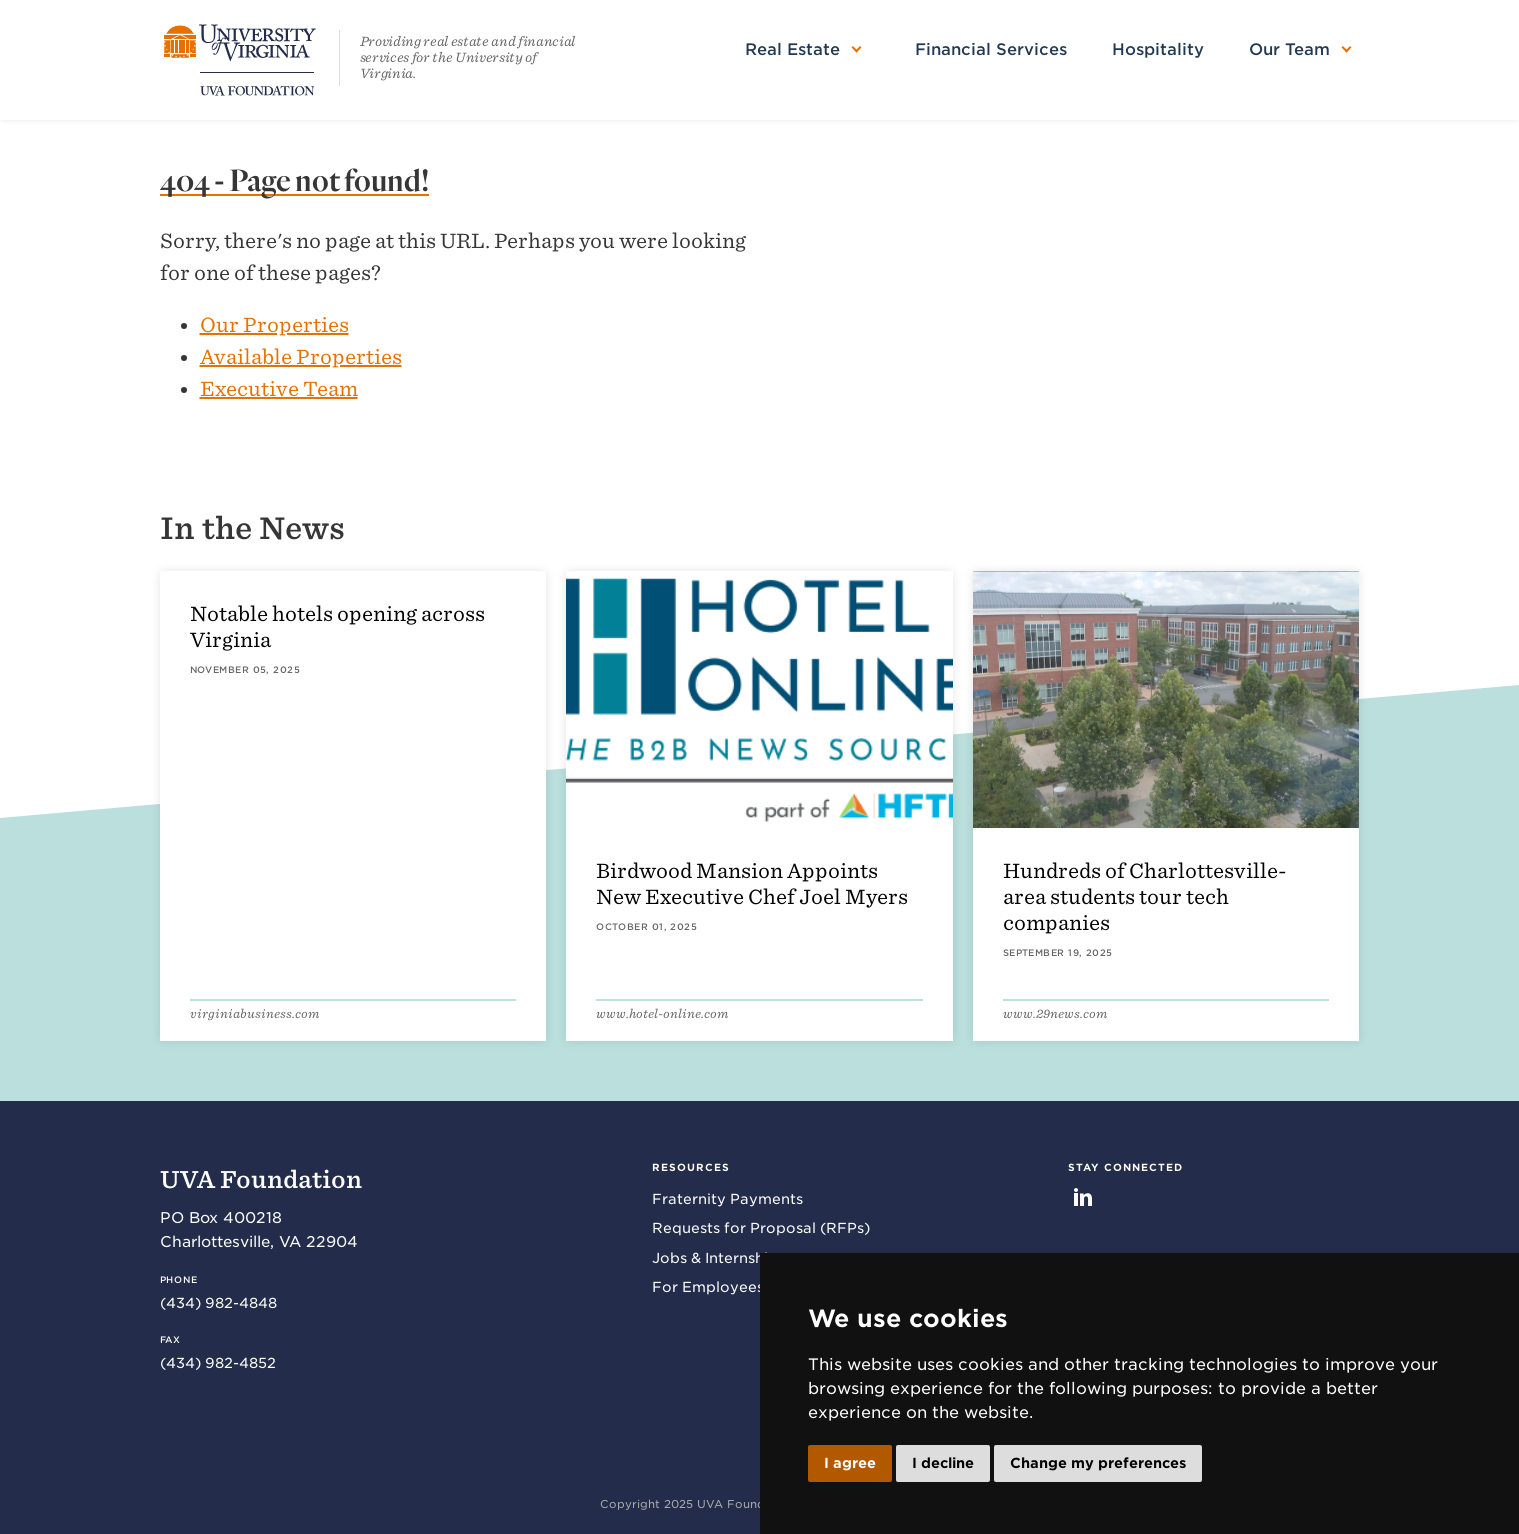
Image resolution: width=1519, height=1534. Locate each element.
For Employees (708, 1287)
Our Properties (274, 325)
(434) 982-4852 (218, 1363)
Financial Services (991, 49)
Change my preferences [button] (1098, 1463)
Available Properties (301, 357)
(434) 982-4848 (218, 1303)
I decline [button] (943, 1463)
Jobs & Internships (718, 1258)
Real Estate (792, 49)
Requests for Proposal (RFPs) (761, 1228)
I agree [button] (850, 1463)
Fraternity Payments (727, 1199)
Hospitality (1158, 49)
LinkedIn (1083, 1197)
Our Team (1289, 49)
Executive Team (279, 389)
